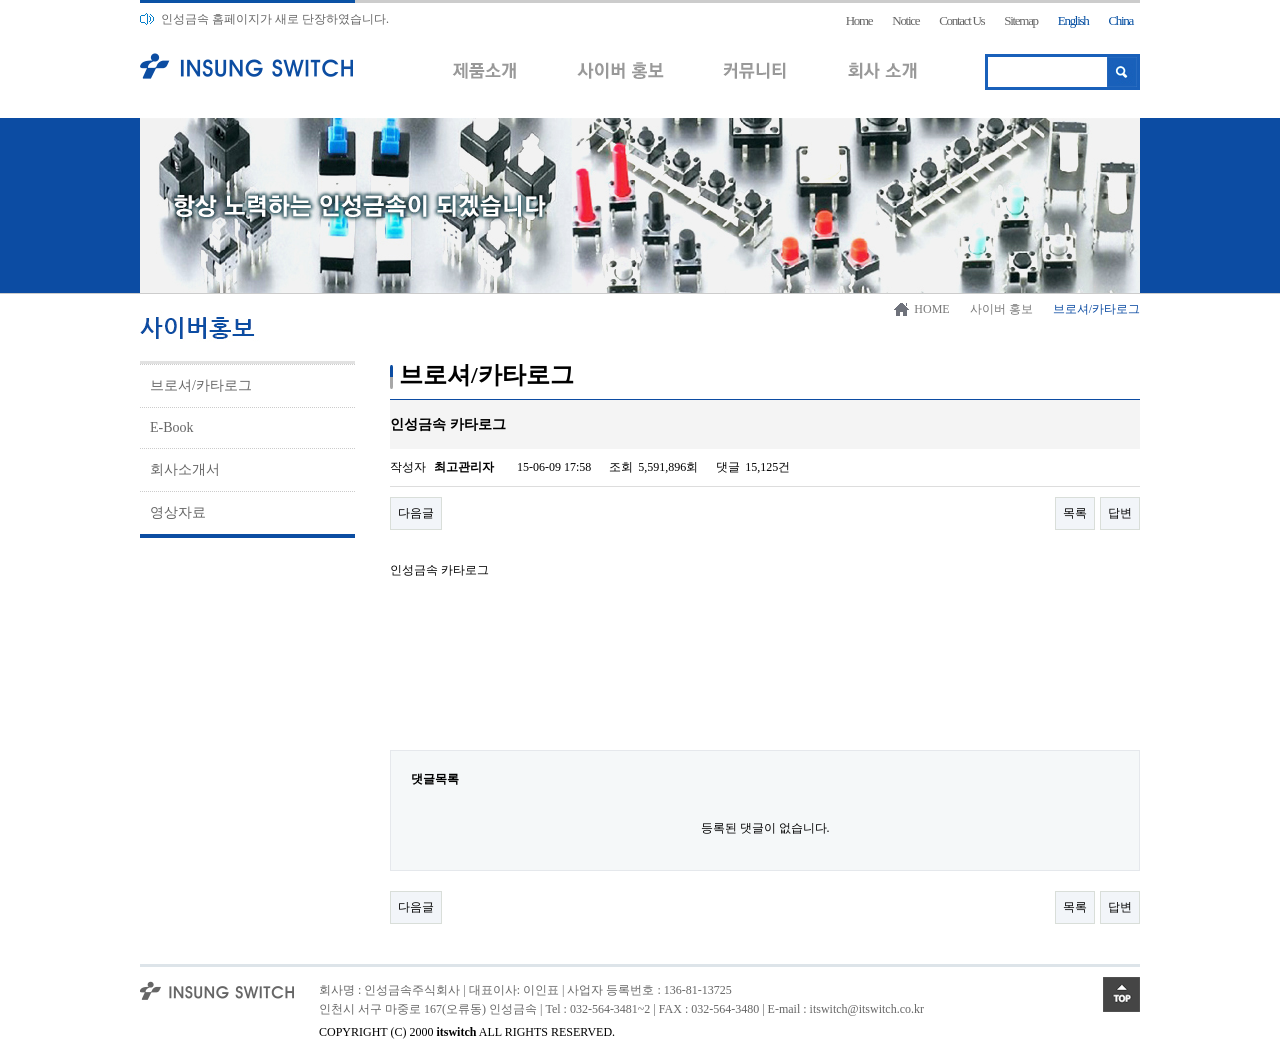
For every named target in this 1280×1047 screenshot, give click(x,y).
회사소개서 (185, 469)
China (1120, 20)
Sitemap (1021, 20)
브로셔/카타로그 (201, 385)
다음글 (416, 513)
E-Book (172, 427)
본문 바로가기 (0, 0)
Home (859, 20)
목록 (1075, 513)
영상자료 (178, 512)
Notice (905, 20)
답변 (1120, 513)
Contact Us (961, 20)
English (1073, 20)
